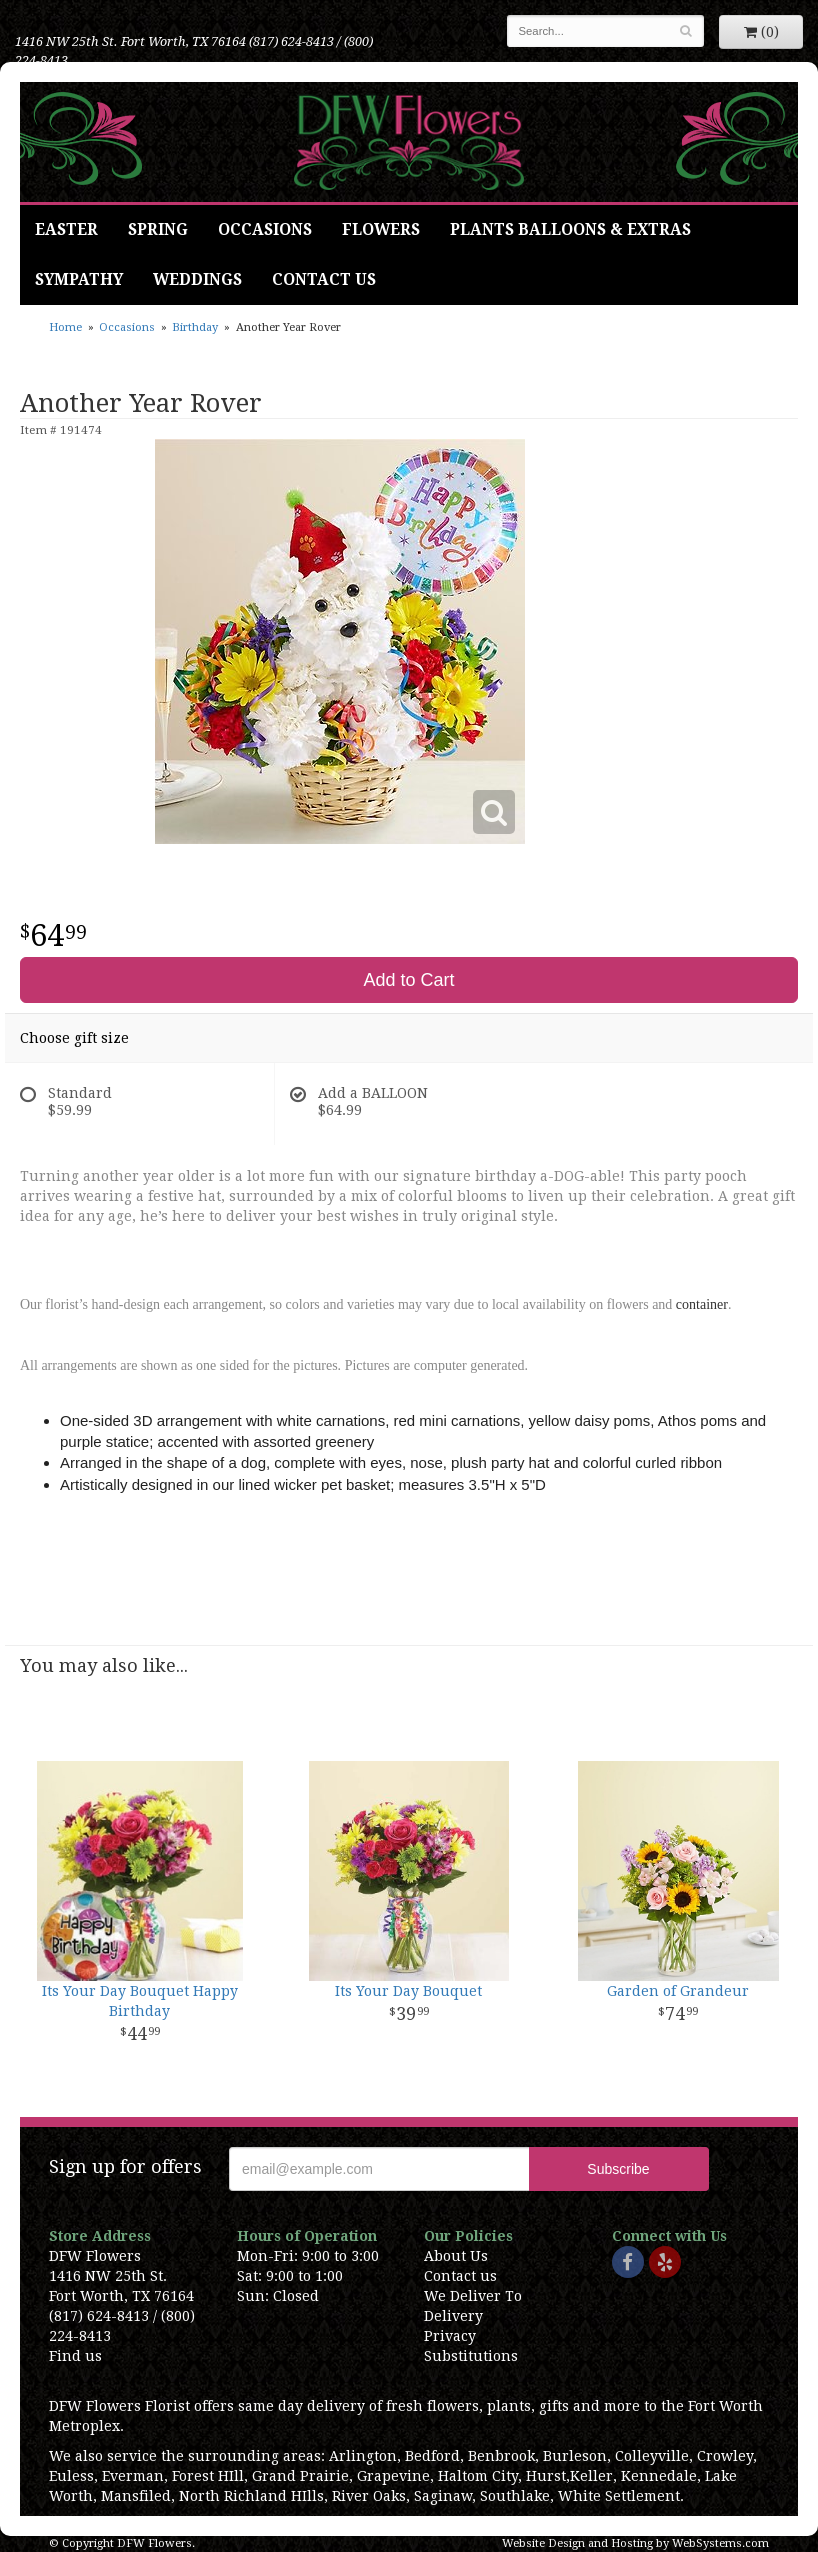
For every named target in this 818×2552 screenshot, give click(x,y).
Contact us (460, 2276)
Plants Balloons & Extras (570, 230)
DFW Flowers (408, 142)
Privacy (450, 2336)
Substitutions (471, 2356)
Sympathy (79, 280)
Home (65, 327)
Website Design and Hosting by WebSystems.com (635, 2543)
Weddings (197, 280)
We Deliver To (473, 2296)
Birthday (195, 327)
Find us (75, 2356)
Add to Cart (408, 980)
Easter (66, 230)
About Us (456, 2256)
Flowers (381, 230)
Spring (158, 230)
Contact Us (324, 280)
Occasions (265, 230)
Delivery (453, 2316)
